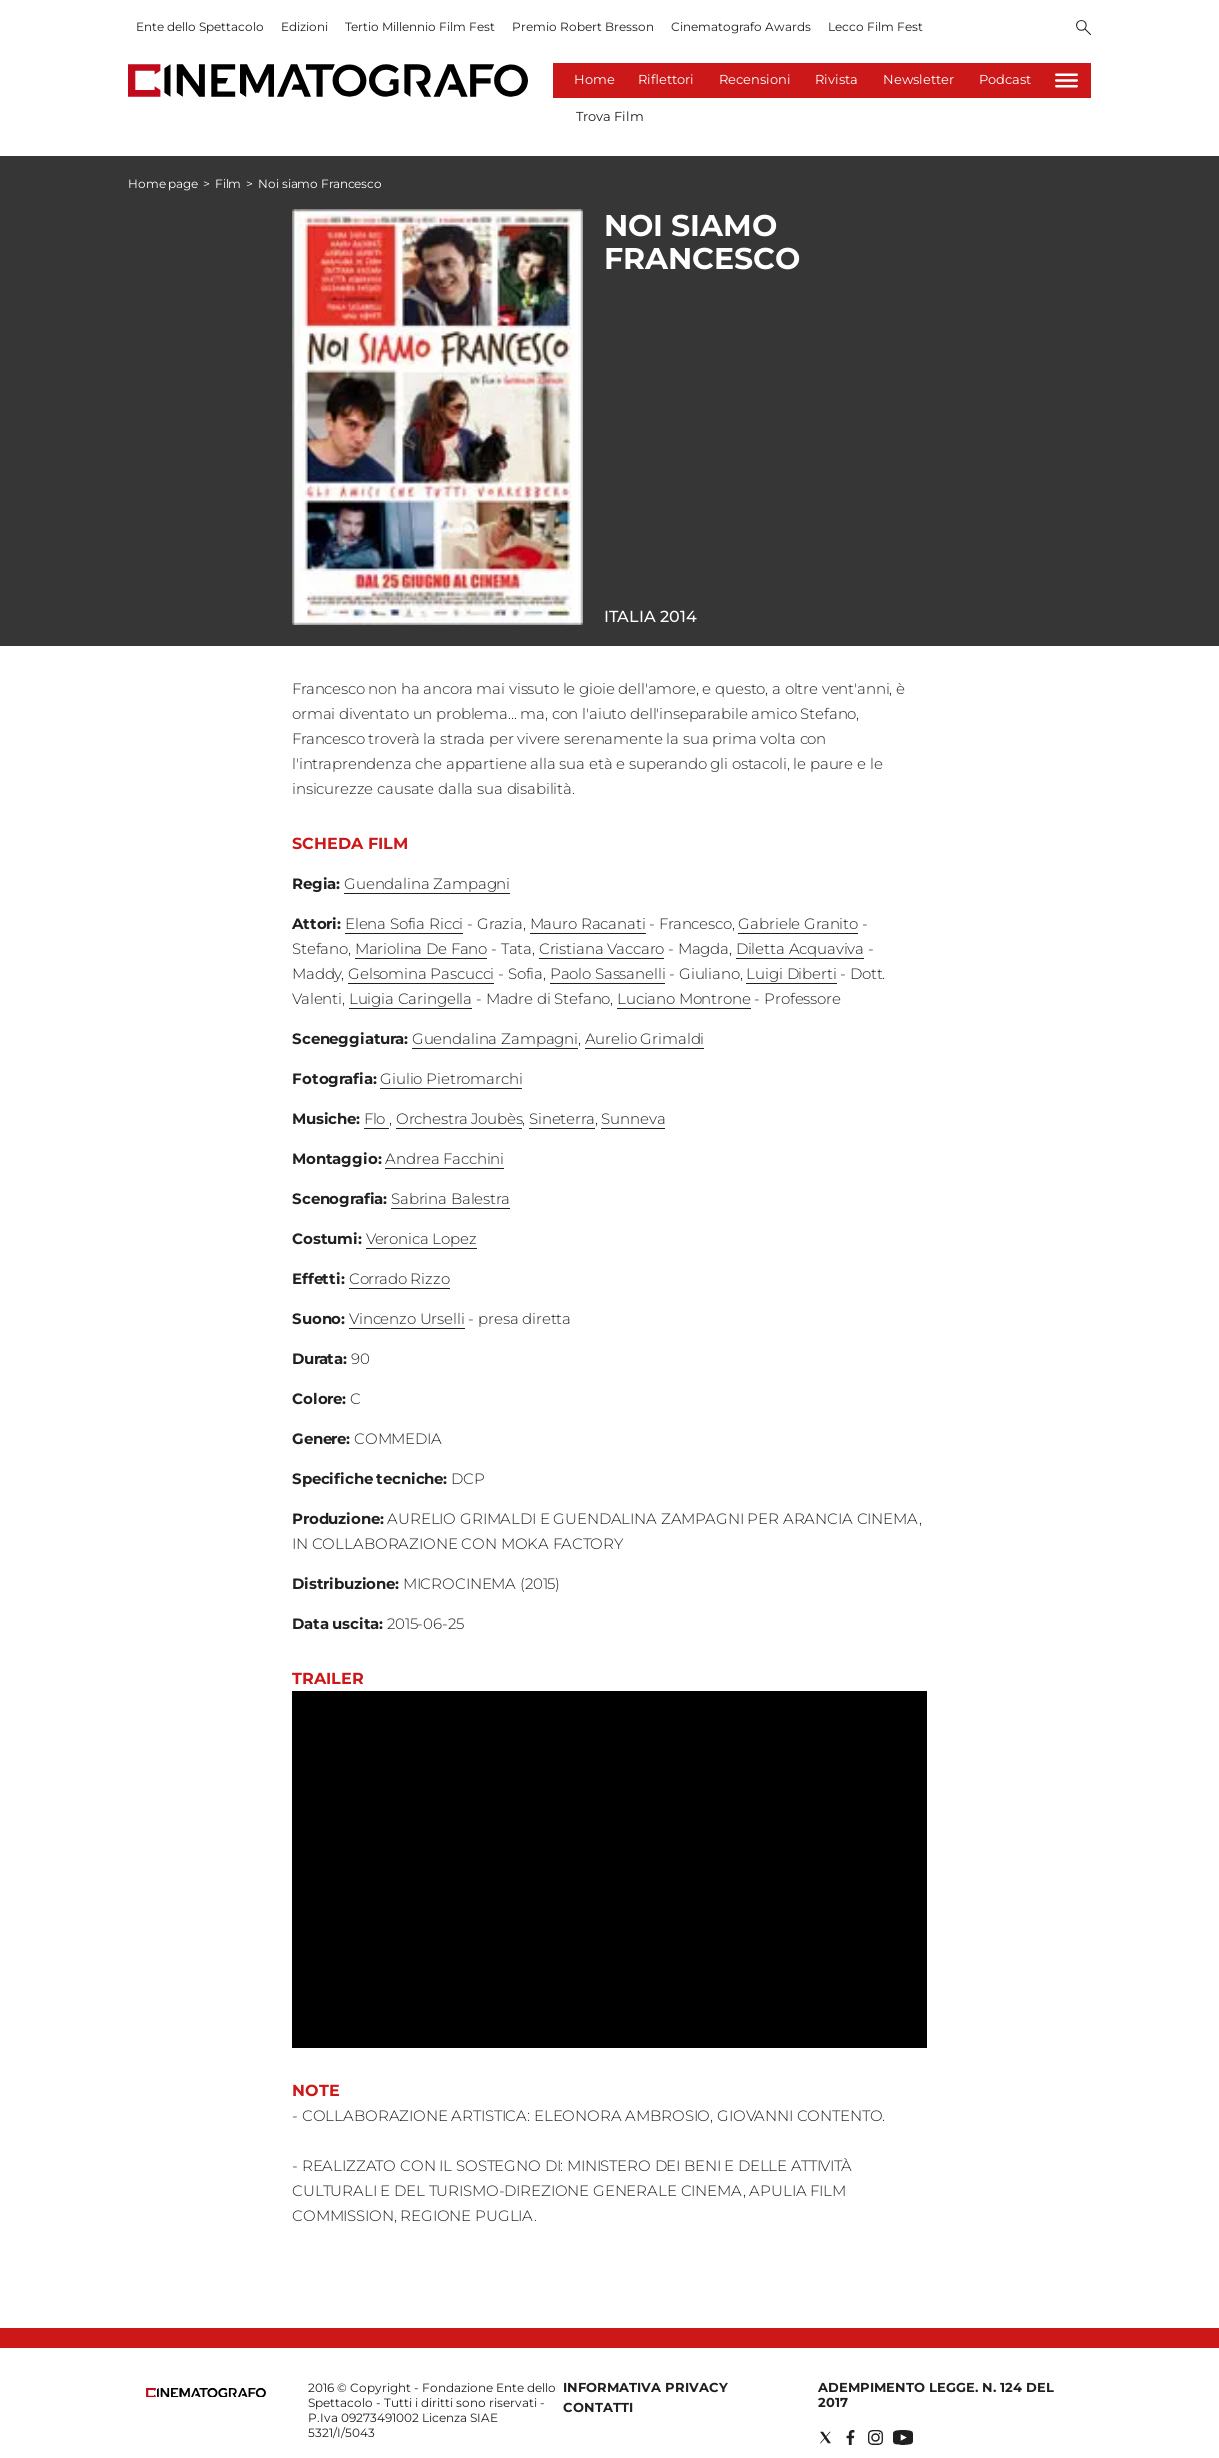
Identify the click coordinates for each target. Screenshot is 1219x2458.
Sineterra (562, 1118)
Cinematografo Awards (741, 26)
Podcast (1005, 79)
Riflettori (666, 79)
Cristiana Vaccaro (601, 948)
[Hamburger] (1066, 80)
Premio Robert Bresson (583, 26)
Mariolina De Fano (421, 948)
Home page (163, 183)
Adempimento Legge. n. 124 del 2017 (936, 2394)
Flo (376, 1118)
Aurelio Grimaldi (645, 1038)
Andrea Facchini (444, 1158)
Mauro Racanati (588, 923)
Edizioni (304, 26)
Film (228, 183)
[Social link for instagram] (875, 2437)
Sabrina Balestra (450, 1198)
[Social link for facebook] (850, 2437)
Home (594, 79)
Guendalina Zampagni (427, 883)
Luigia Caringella (410, 998)
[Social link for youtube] (903, 2437)
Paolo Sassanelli (608, 973)
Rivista (836, 79)
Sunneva (633, 1118)
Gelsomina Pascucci (421, 973)
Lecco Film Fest (875, 26)
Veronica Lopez (421, 1238)
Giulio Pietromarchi (451, 1078)
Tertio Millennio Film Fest (420, 26)
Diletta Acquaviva (800, 948)
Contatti (598, 2407)
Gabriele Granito (798, 923)
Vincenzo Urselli (407, 1318)
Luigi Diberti (791, 973)
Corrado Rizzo (399, 1278)
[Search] (1083, 29)
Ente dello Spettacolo (200, 26)
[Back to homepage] (206, 2392)
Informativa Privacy (645, 2387)
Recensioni (755, 79)
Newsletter (918, 79)
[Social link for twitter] (825, 2437)
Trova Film (610, 116)
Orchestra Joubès (459, 1118)
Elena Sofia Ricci (404, 923)
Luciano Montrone (684, 998)
